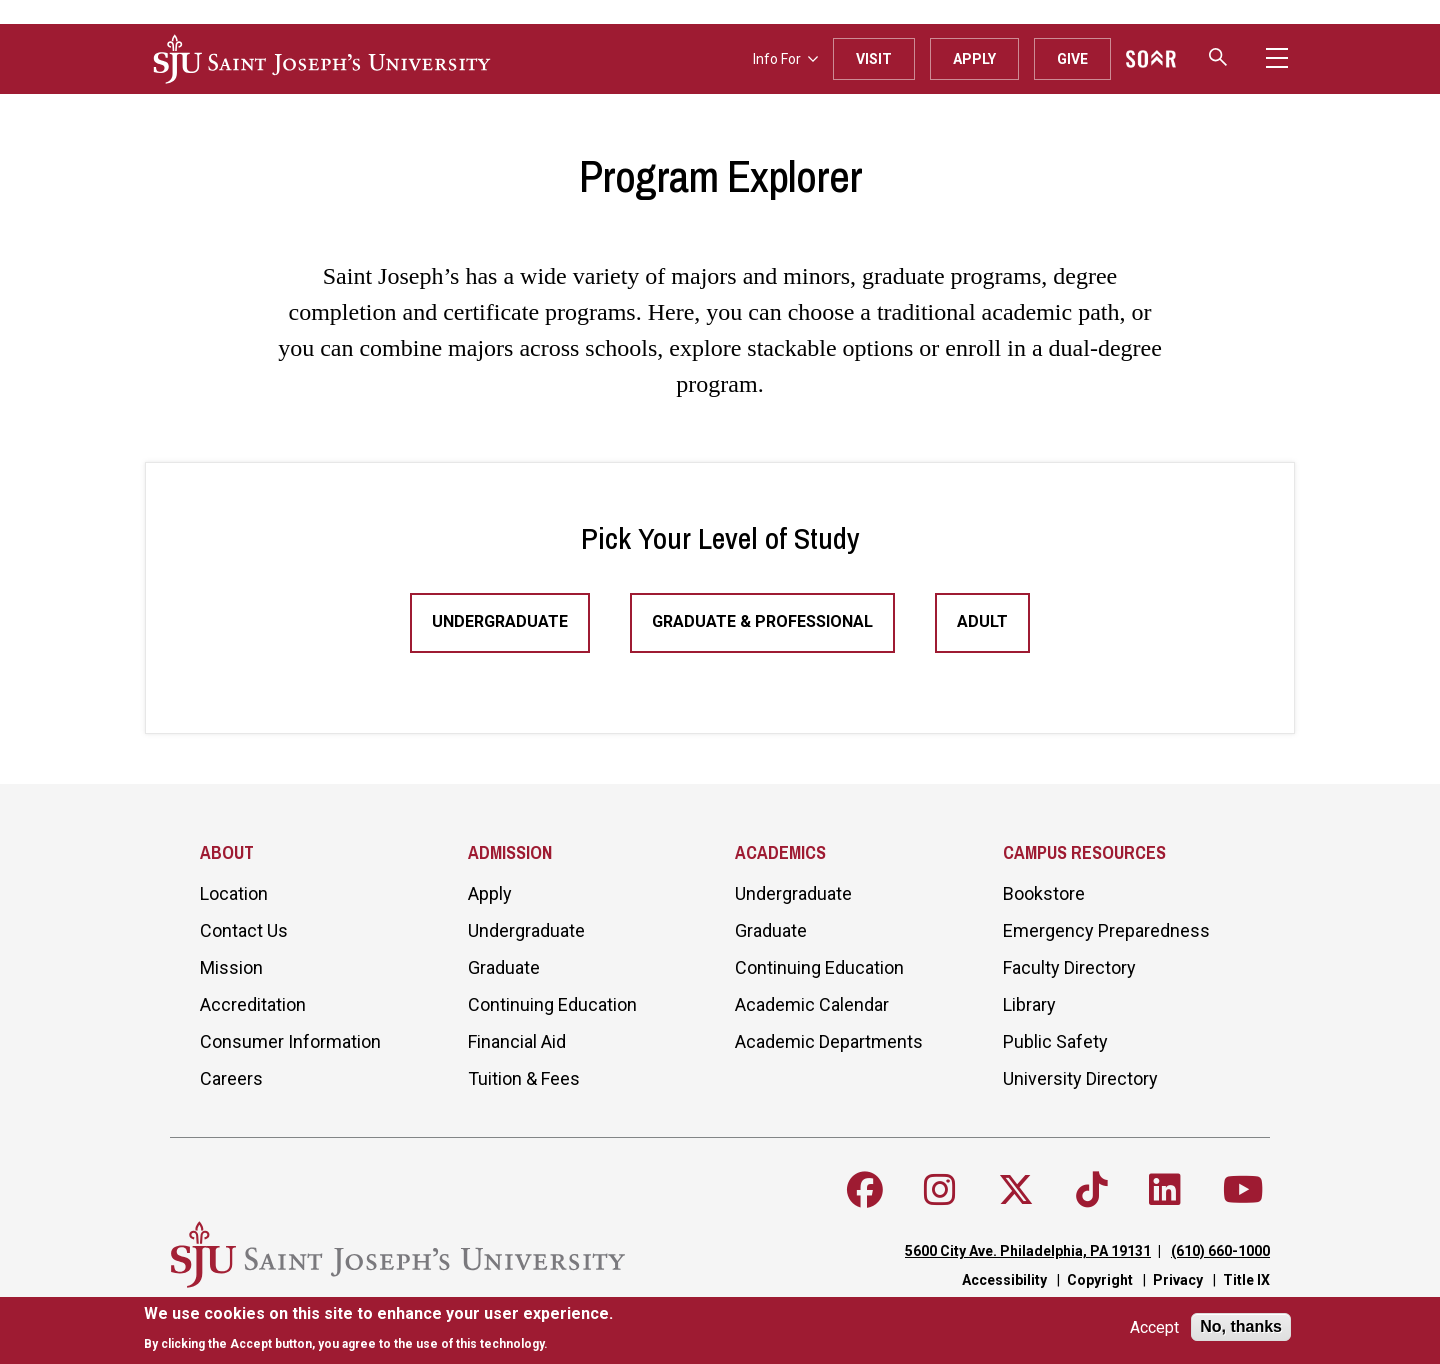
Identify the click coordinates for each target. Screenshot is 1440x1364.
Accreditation (253, 1004)
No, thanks (1241, 1326)
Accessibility (1004, 1280)
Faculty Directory (1069, 967)
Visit (874, 59)
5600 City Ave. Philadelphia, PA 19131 (1028, 1251)
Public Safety (1055, 1041)
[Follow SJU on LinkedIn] (1165, 1190)
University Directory (1080, 1078)
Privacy (1178, 1280)
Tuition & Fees (524, 1078)
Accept (1154, 1327)
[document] (378, 1328)
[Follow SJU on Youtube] (1243, 1190)
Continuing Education (552, 1004)
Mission (231, 967)
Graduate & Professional (762, 621)
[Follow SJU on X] (1016, 1190)
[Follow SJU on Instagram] (940, 1190)
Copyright (1100, 1280)
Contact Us (244, 930)
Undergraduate (500, 621)
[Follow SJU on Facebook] (865, 1190)
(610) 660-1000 (1220, 1251)
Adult (982, 621)
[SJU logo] (322, 59)
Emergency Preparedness (1106, 930)
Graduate (504, 967)
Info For (785, 59)
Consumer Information (290, 1041)
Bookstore (1044, 893)
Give (1072, 59)
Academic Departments (829, 1041)
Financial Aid (517, 1041)
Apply (974, 59)
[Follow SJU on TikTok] (1092, 1190)
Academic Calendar (812, 1004)
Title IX (1246, 1280)
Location (234, 893)
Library (1029, 1004)
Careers (231, 1078)
